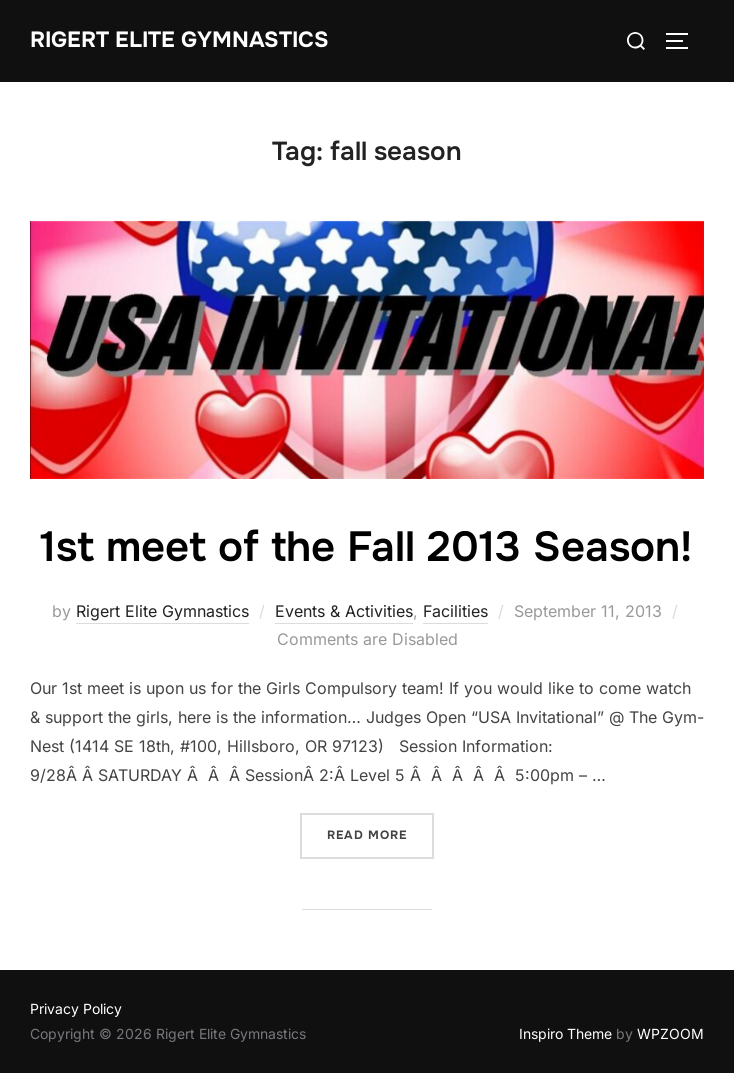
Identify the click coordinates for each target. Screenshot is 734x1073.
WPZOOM (670, 1033)
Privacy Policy (76, 1008)
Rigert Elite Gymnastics (179, 40)
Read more (367, 835)
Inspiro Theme (565, 1033)
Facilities (455, 611)
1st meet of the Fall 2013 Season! (366, 547)
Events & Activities (344, 611)
